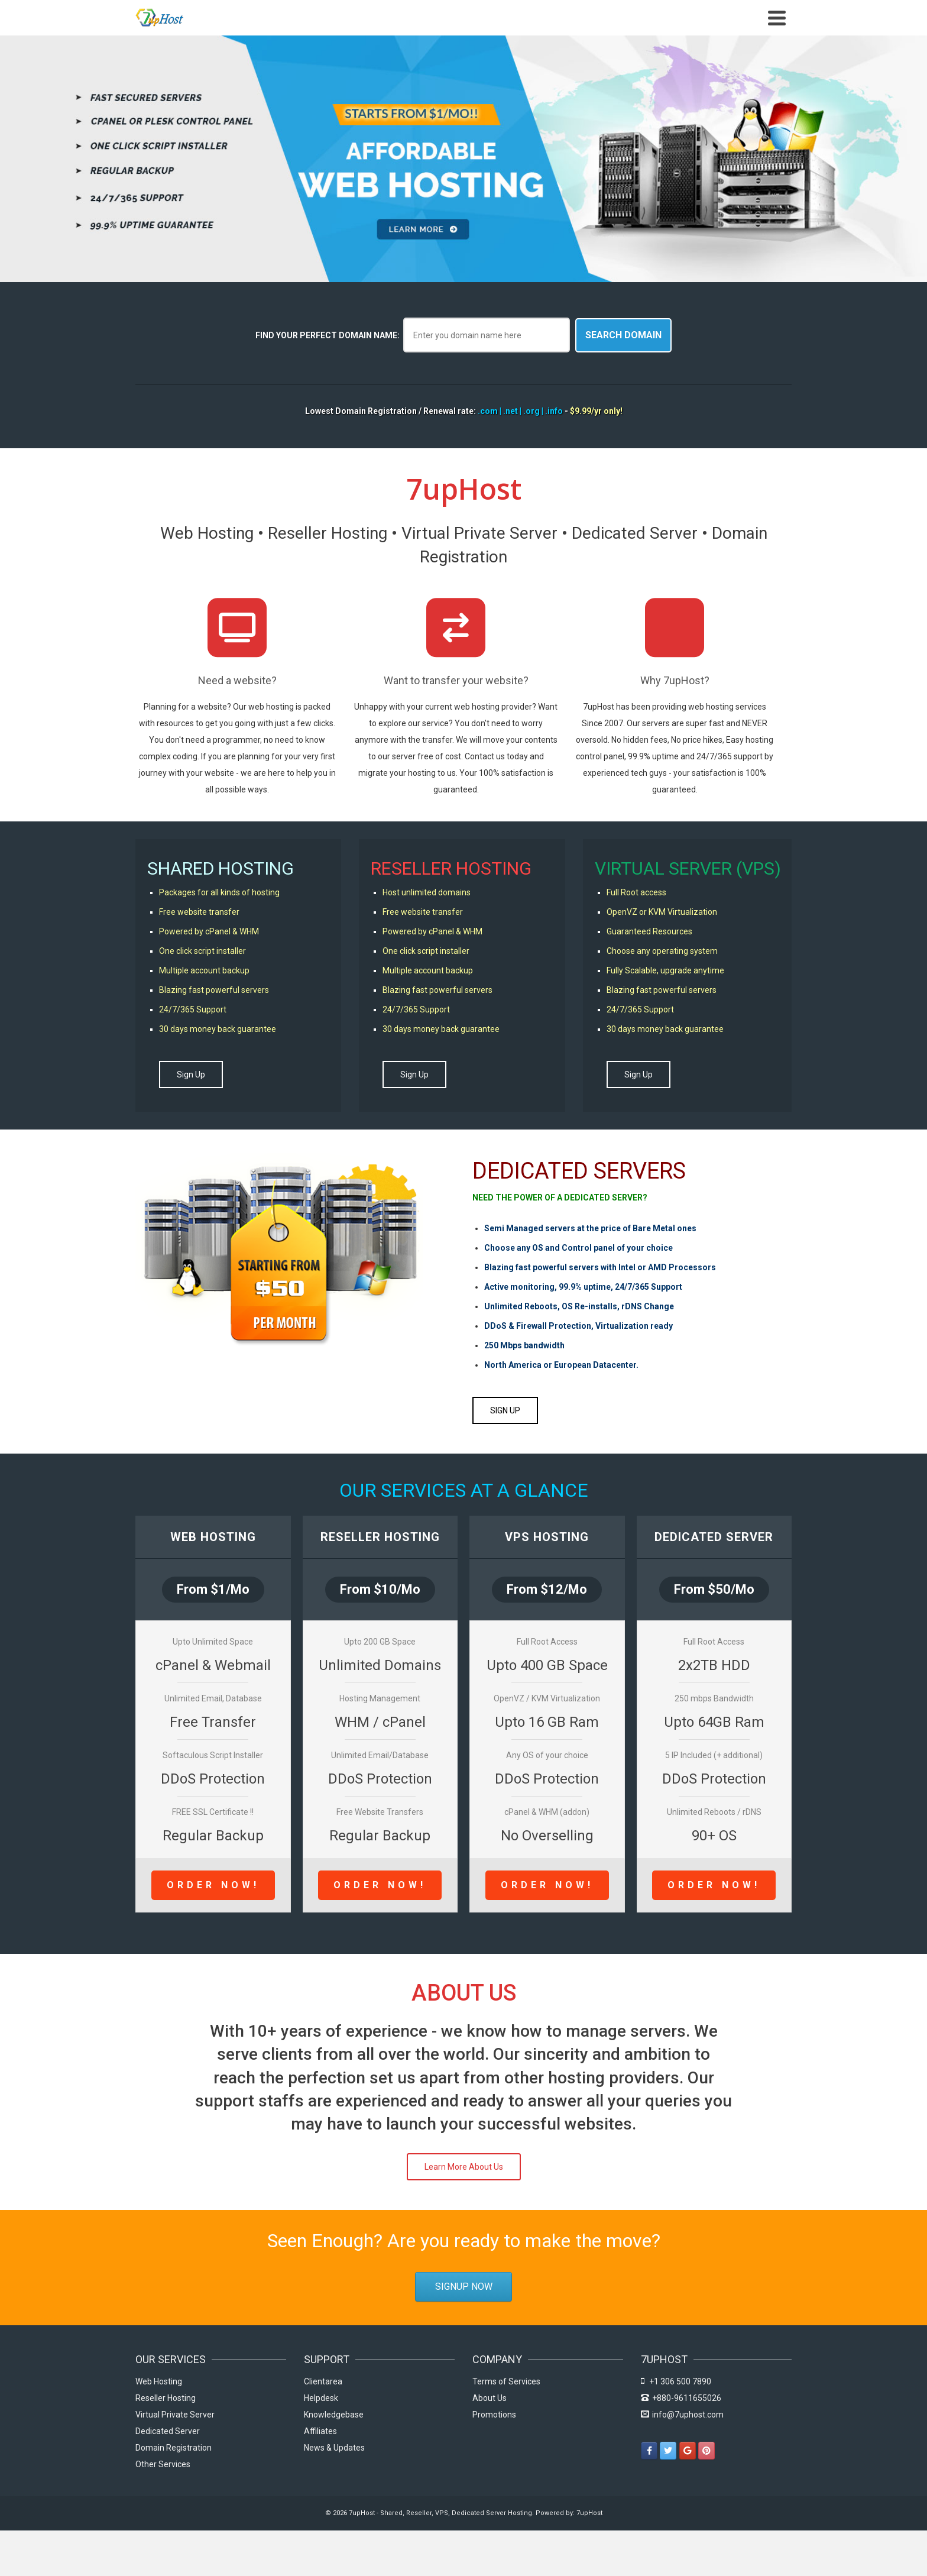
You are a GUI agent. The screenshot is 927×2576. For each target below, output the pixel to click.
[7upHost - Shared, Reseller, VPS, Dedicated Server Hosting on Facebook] (649, 2451)
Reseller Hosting (165, 2398)
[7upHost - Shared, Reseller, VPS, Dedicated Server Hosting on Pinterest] (706, 2451)
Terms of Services (506, 2382)
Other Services (162, 2465)
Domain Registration (173, 2448)
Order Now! (213, 1885)
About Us (489, 2398)
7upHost (589, 2513)
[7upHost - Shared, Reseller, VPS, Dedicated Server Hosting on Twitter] (668, 2451)
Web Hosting (158, 2382)
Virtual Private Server (175, 2415)
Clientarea (323, 2382)
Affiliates (320, 2431)
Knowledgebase (334, 2415)
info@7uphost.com (682, 2415)
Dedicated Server (167, 2431)
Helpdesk (321, 2398)
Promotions (494, 2415)
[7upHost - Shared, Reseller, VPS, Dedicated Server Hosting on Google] (687, 2451)
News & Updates (334, 2448)
